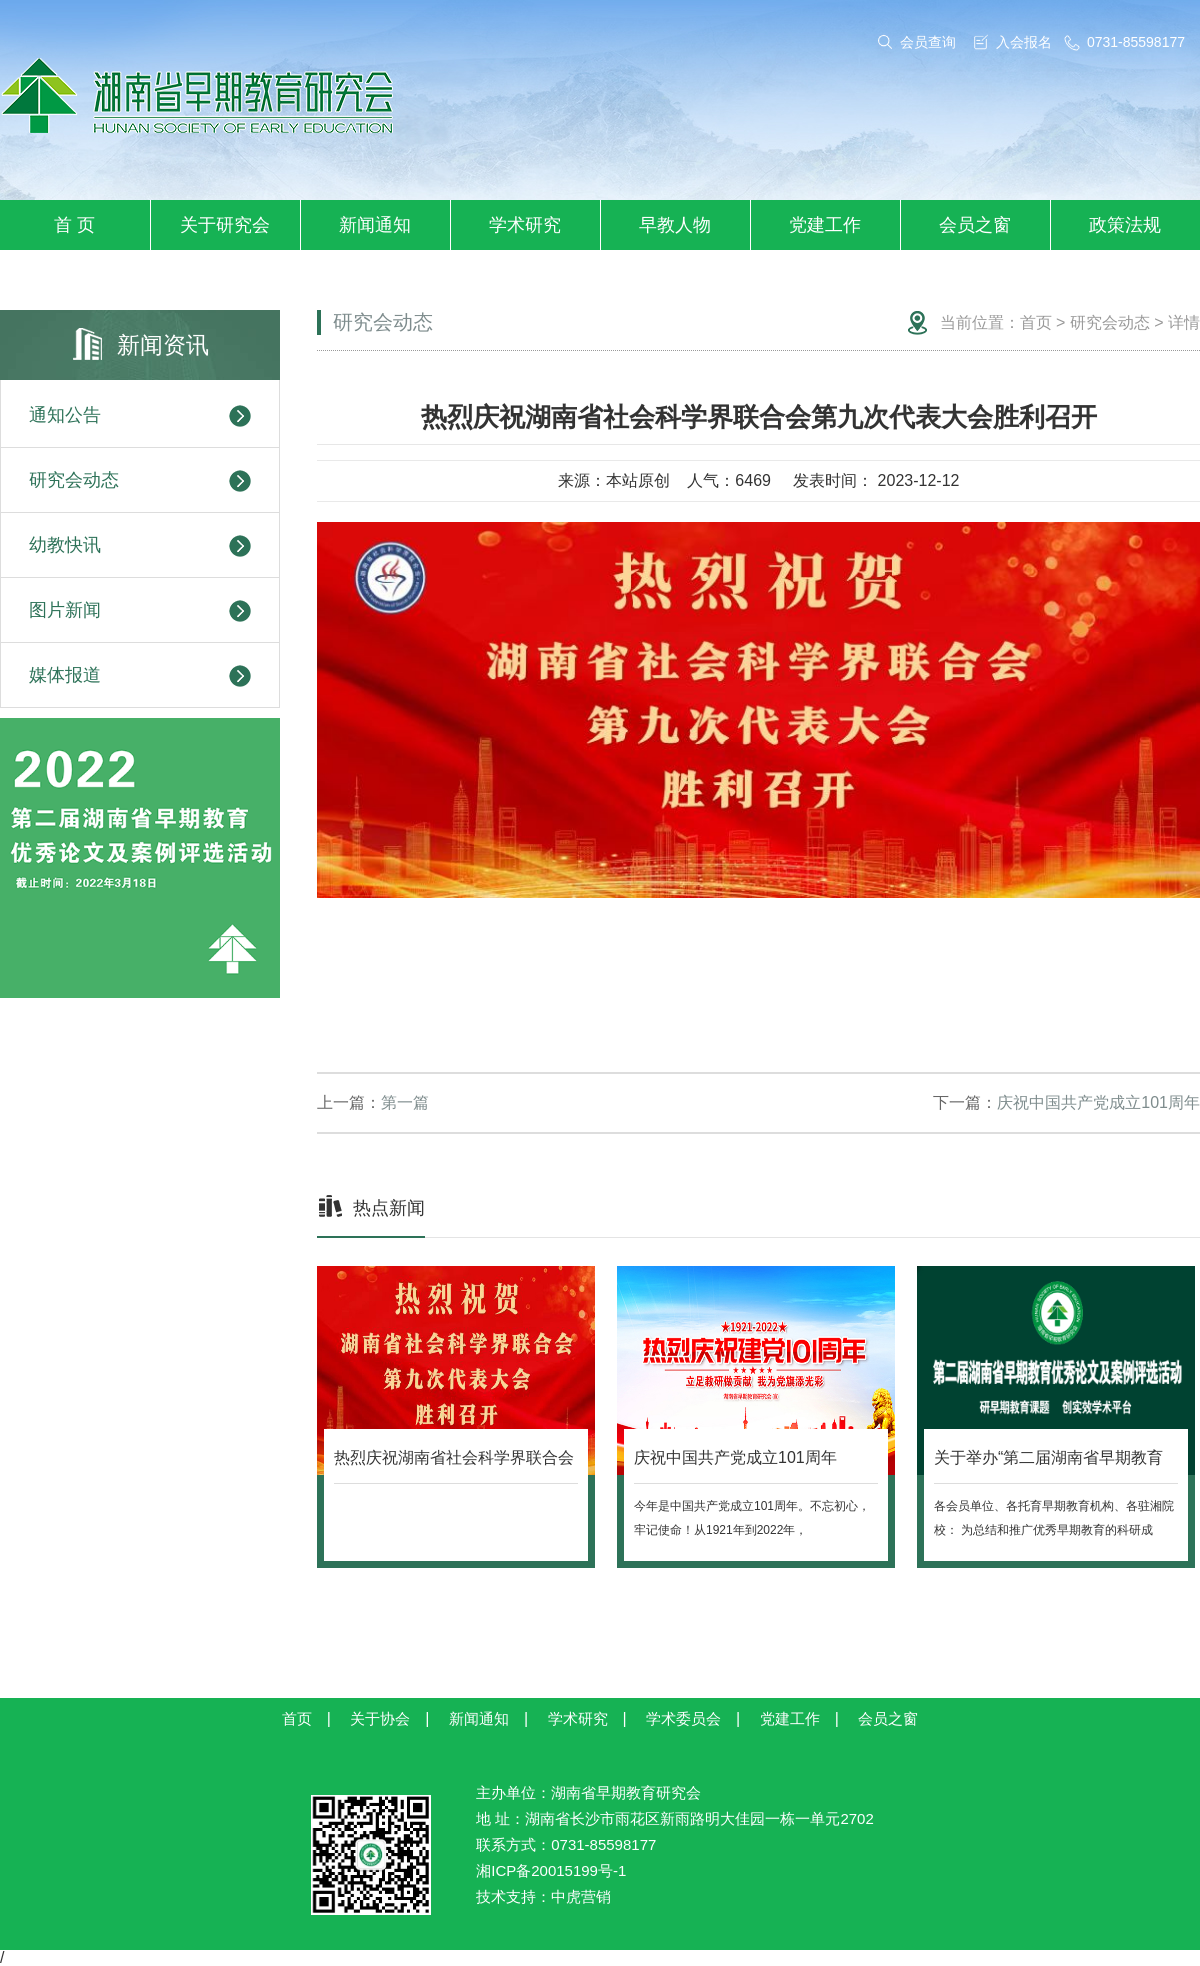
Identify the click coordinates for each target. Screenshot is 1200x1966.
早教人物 (675, 225)
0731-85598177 (1136, 42)
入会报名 (1024, 42)
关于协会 (380, 1718)
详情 (1184, 322)
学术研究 (525, 225)
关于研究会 (225, 225)
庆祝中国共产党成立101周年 (1098, 1102)
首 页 (74, 225)
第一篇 (405, 1102)
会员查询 (928, 42)
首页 (1036, 322)
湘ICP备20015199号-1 (551, 1870)
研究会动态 (140, 481)
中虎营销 (581, 1896)
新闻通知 (375, 225)
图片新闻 (140, 611)
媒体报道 (140, 676)
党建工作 (825, 225)
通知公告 (140, 416)
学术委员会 (683, 1718)
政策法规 (1125, 225)
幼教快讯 (140, 546)
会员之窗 (975, 225)
